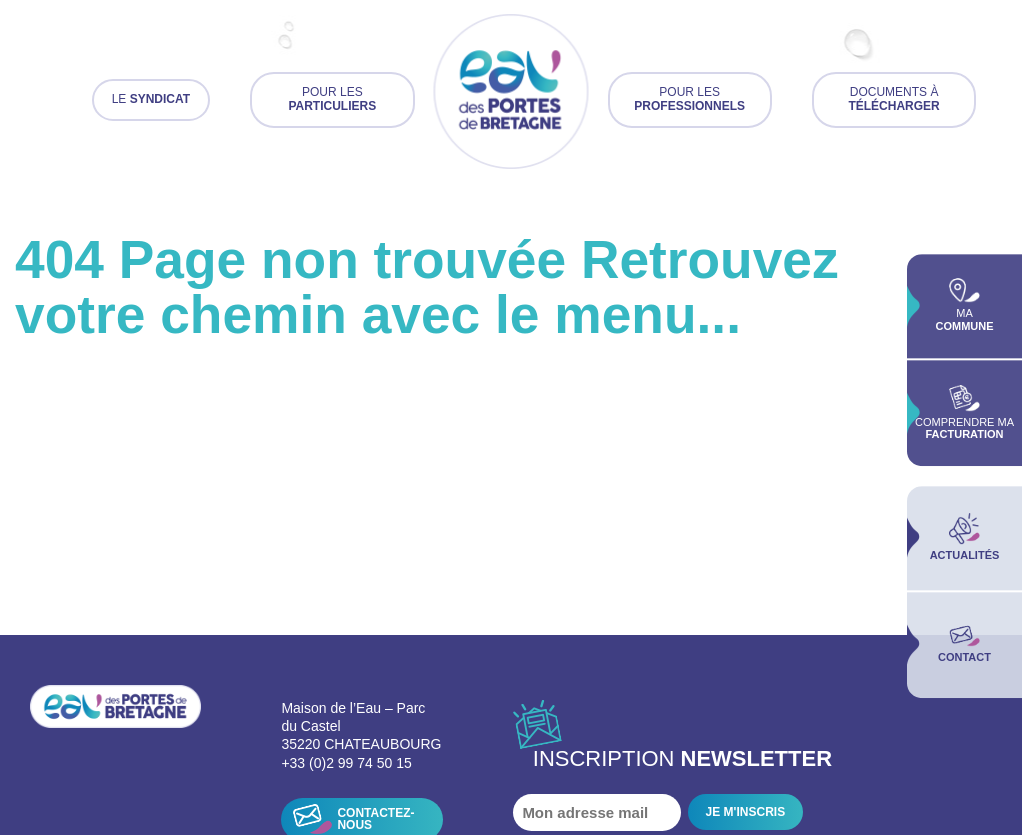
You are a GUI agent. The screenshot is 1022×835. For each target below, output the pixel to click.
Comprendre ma (964, 412)
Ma (964, 306)
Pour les (332, 99)
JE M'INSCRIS (746, 812)
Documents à (893, 99)
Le (151, 99)
